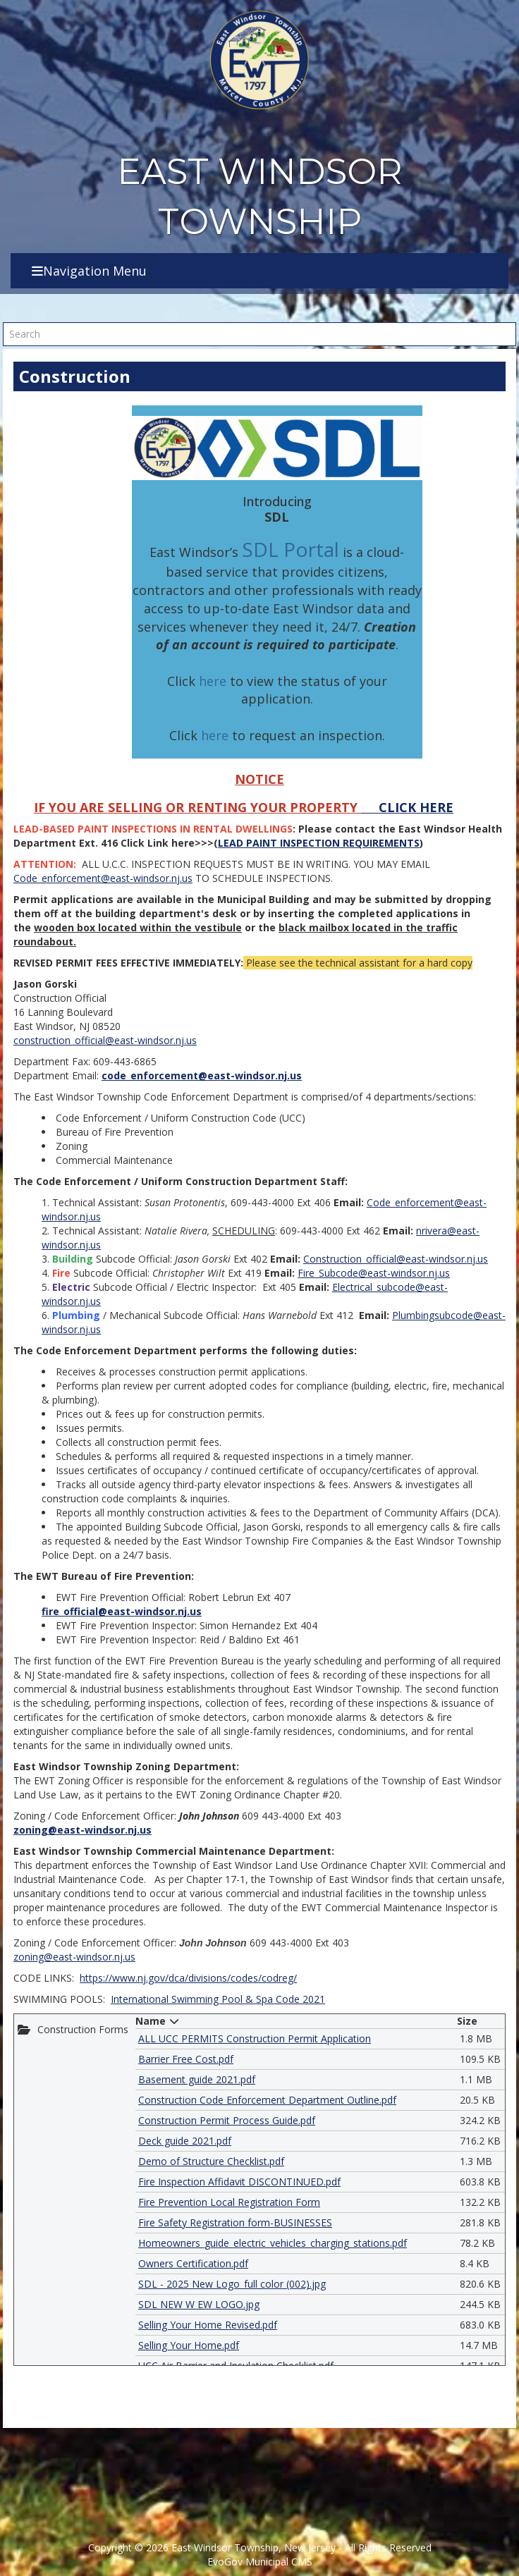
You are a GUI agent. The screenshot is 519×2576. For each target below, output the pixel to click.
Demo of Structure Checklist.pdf (211, 2161)
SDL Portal (290, 549)
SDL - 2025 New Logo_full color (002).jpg (232, 2283)
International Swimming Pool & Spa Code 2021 (218, 1999)
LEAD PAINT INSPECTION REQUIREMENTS (319, 843)
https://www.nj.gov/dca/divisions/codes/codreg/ (188, 1978)
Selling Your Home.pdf (188, 2345)
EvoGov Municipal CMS (259, 2561)
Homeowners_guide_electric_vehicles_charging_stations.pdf (272, 2243)
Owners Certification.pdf (193, 2263)
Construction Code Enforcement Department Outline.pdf (267, 2099)
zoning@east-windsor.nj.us (82, 1829)
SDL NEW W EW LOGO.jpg (199, 2304)
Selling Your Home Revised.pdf (207, 2324)
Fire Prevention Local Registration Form (229, 2202)
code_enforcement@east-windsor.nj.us (202, 1075)
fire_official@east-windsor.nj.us (122, 1611)
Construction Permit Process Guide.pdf (226, 2120)
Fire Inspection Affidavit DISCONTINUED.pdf (239, 2181)
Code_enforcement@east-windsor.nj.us (103, 878)
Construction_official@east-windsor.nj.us (395, 1258)
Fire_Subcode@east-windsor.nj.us (374, 1273)
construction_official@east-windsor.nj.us (105, 1040)
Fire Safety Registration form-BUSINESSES (235, 2222)
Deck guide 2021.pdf (184, 2140)
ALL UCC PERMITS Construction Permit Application (254, 2038)
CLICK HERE (414, 807)
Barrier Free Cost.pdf (185, 2059)
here (212, 681)
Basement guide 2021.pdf (196, 2079)
